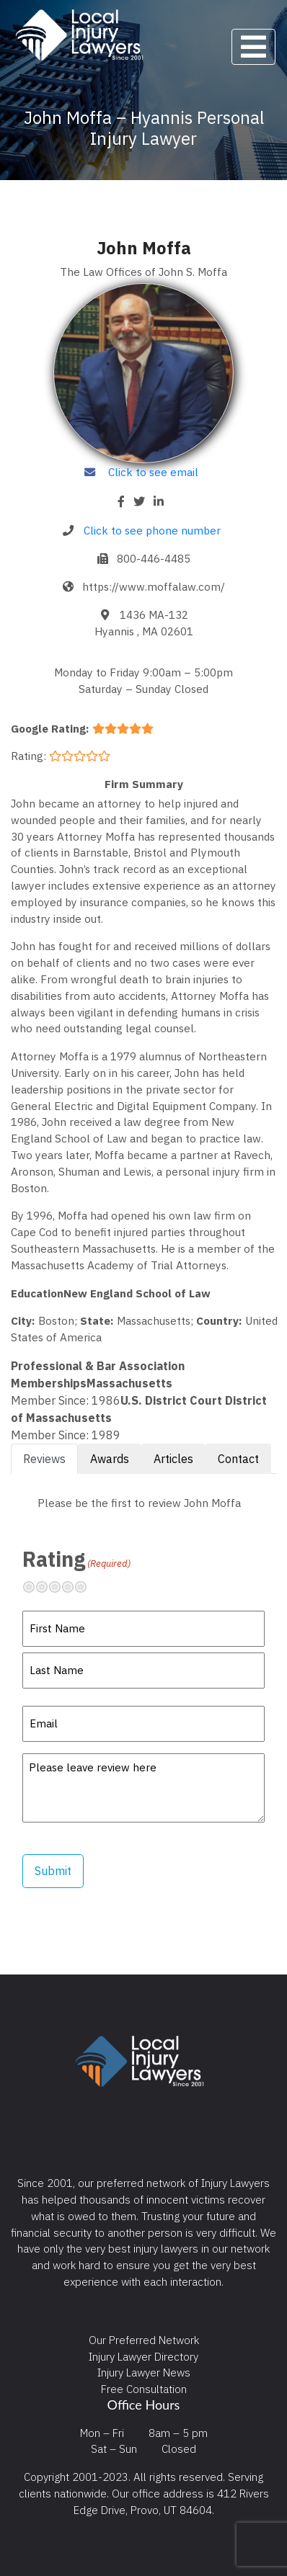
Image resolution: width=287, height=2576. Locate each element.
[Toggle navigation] (253, 47)
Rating (76, 1559)
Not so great (47, 1586)
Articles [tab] (173, 1459)
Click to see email (153, 472)
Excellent (86, 1586)
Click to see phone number (152, 530)
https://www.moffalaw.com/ (153, 586)
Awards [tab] (109, 1459)
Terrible (34, 1586)
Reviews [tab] (44, 1459)
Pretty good (73, 1586)
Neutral (60, 1586)
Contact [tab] (238, 1459)
